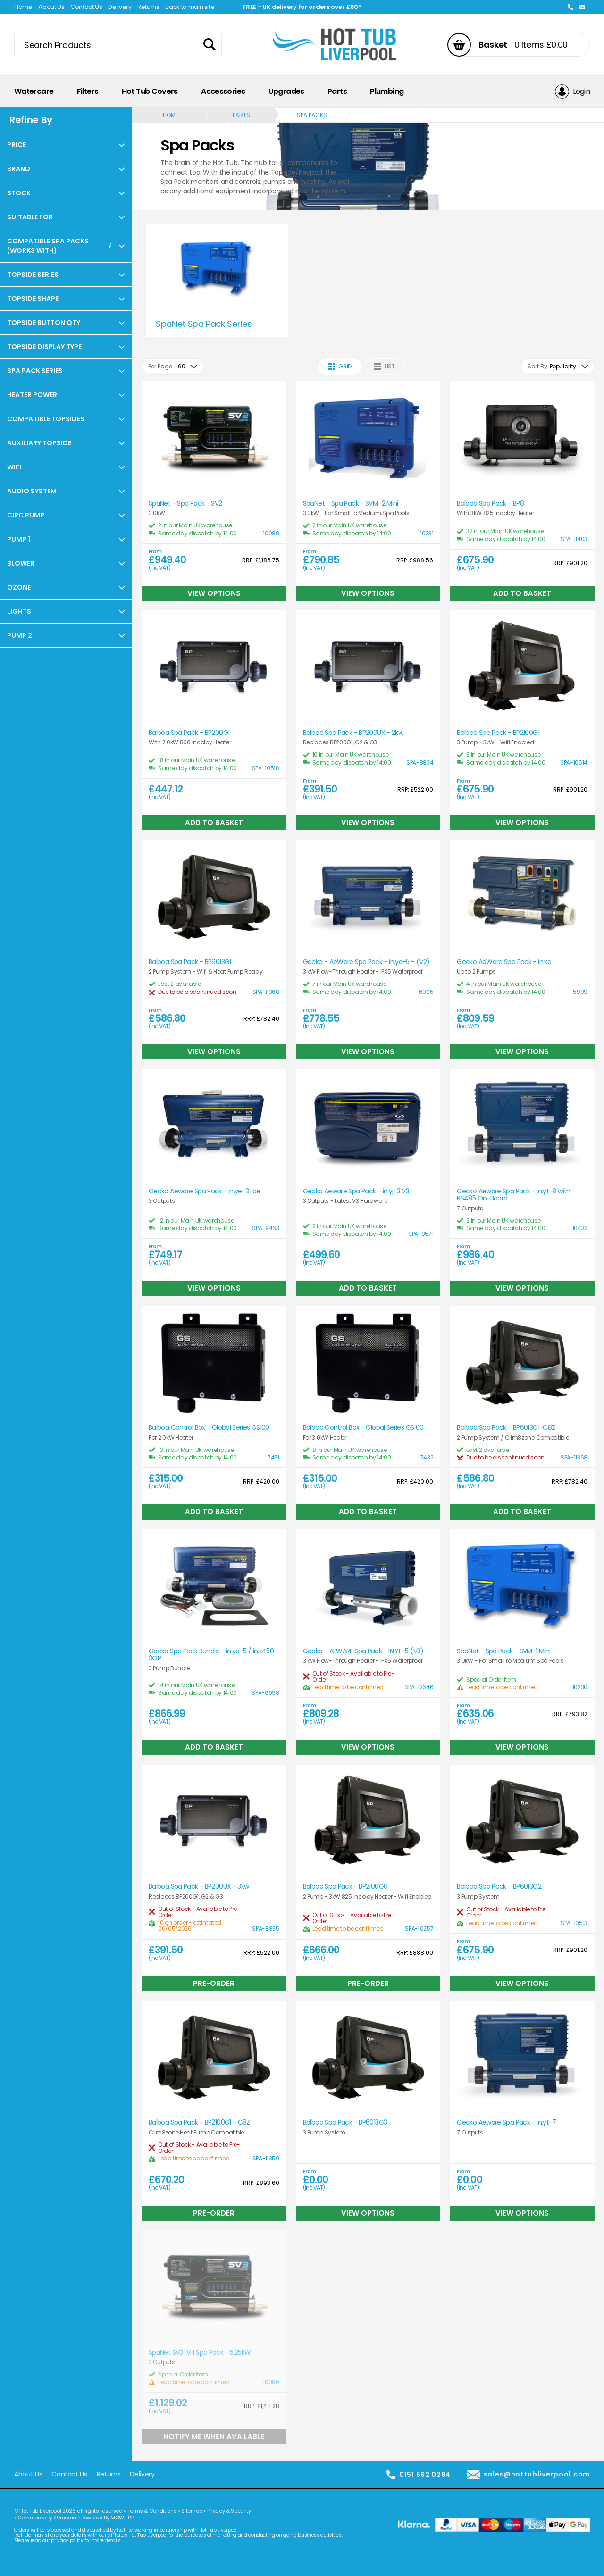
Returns (148, 6)
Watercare (33, 91)
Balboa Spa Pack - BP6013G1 (190, 962)
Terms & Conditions (152, 2511)
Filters (88, 91)
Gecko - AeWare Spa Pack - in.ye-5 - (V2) (366, 962)
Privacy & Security (229, 2511)
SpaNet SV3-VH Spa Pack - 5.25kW (200, 2352)
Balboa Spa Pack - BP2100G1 (498, 732)
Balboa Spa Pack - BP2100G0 (345, 1886)
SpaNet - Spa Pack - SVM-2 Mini (350, 503)
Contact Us (86, 6)
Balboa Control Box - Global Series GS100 (209, 1427)
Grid (340, 366)
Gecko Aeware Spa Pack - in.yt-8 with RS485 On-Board (513, 1195)
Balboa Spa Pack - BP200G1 (189, 732)
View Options (214, 593)
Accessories (223, 91)
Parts (337, 91)
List (384, 366)
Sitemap (191, 2511)
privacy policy (67, 2540)
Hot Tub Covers (150, 91)
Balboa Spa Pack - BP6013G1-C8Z (506, 1427)
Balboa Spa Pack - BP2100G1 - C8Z (199, 2122)
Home (23, 6)
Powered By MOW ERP (107, 2517)
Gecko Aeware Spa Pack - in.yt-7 (506, 2122)
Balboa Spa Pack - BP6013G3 (345, 2122)
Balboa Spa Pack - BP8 (490, 503)
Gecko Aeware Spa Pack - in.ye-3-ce (204, 1191)
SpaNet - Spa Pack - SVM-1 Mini (503, 1651)
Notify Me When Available (213, 2437)
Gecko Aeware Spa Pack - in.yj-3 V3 (356, 1191)
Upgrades (286, 91)
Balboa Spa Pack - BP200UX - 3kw (199, 1886)
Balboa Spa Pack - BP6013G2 (499, 1886)
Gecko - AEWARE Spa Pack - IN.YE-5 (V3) (363, 1651)
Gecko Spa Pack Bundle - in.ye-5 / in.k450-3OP (213, 1655)
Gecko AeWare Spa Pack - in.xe (504, 962)
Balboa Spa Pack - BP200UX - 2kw (353, 732)
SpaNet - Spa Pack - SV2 (185, 503)
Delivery (119, 6)
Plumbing (386, 91)
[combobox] (172, 366)
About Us (51, 6)
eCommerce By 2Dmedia (45, 2517)
